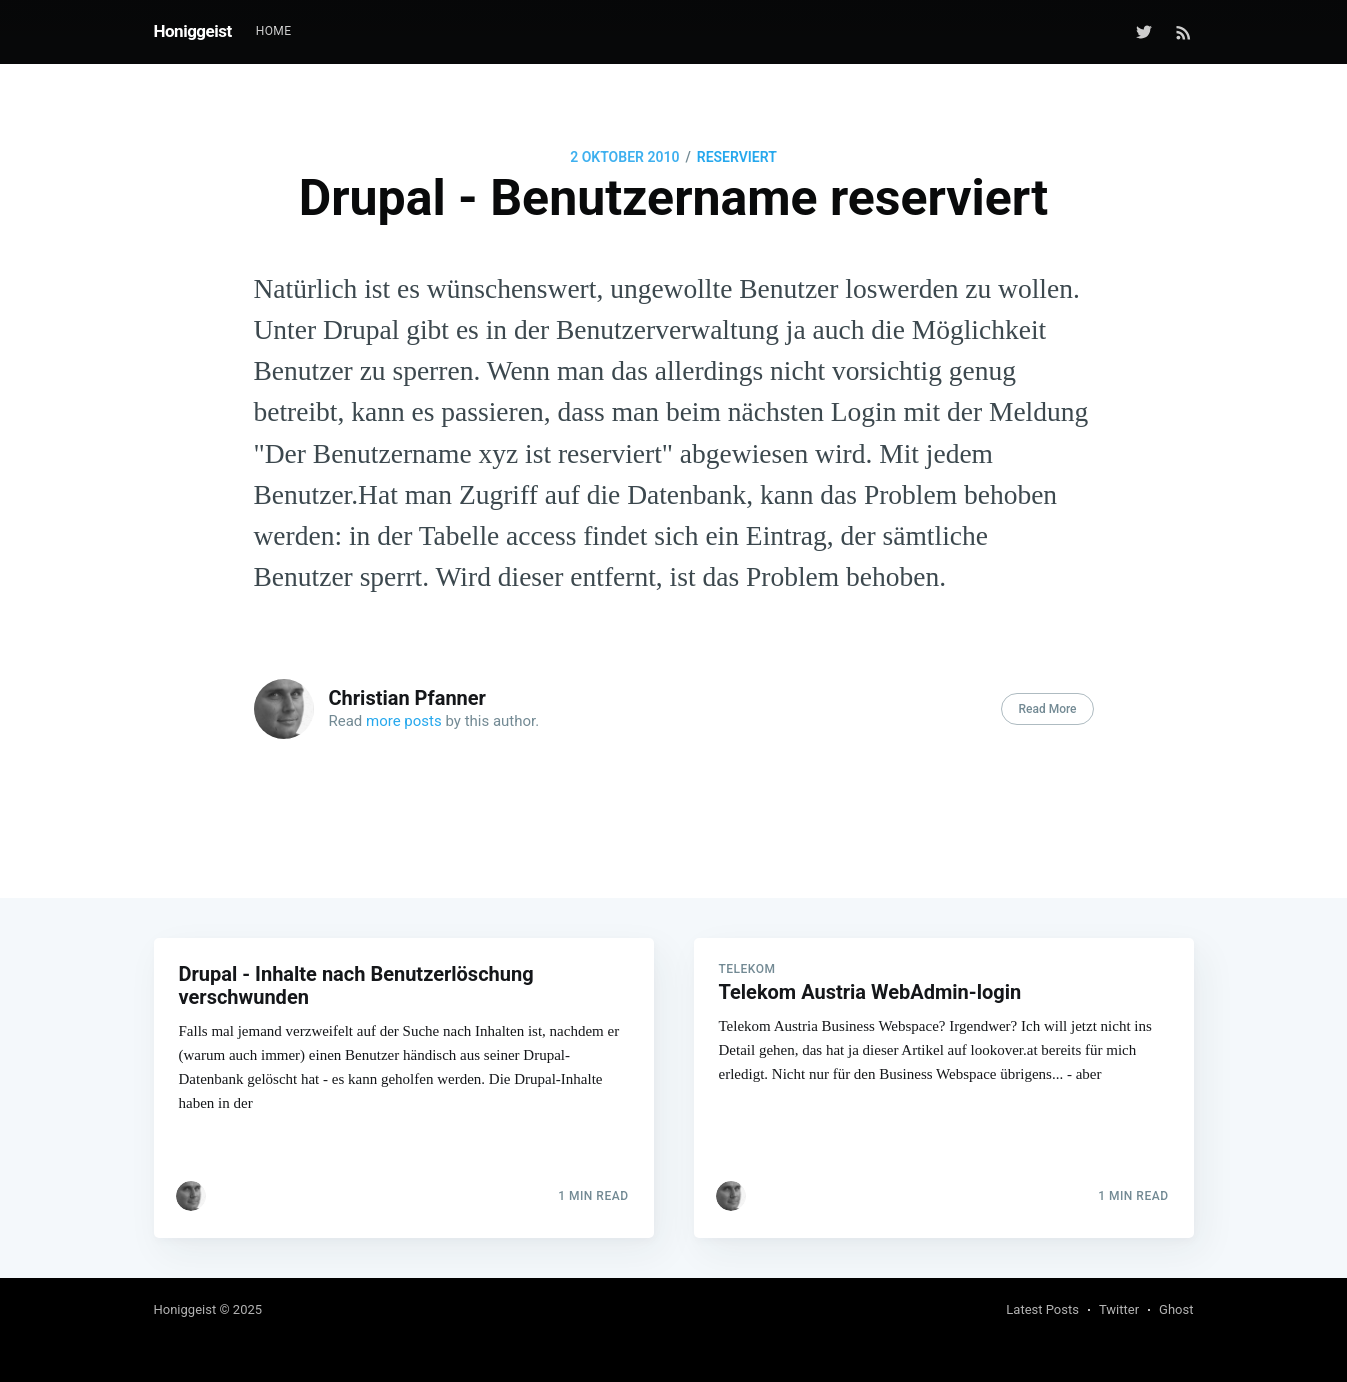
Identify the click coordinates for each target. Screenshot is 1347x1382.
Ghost (1176, 1309)
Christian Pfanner (407, 698)
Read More (1047, 709)
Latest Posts (1042, 1309)
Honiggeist (193, 31)
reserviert (737, 157)
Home (274, 31)
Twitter (1119, 1309)
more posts (404, 721)
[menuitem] (274, 31)
